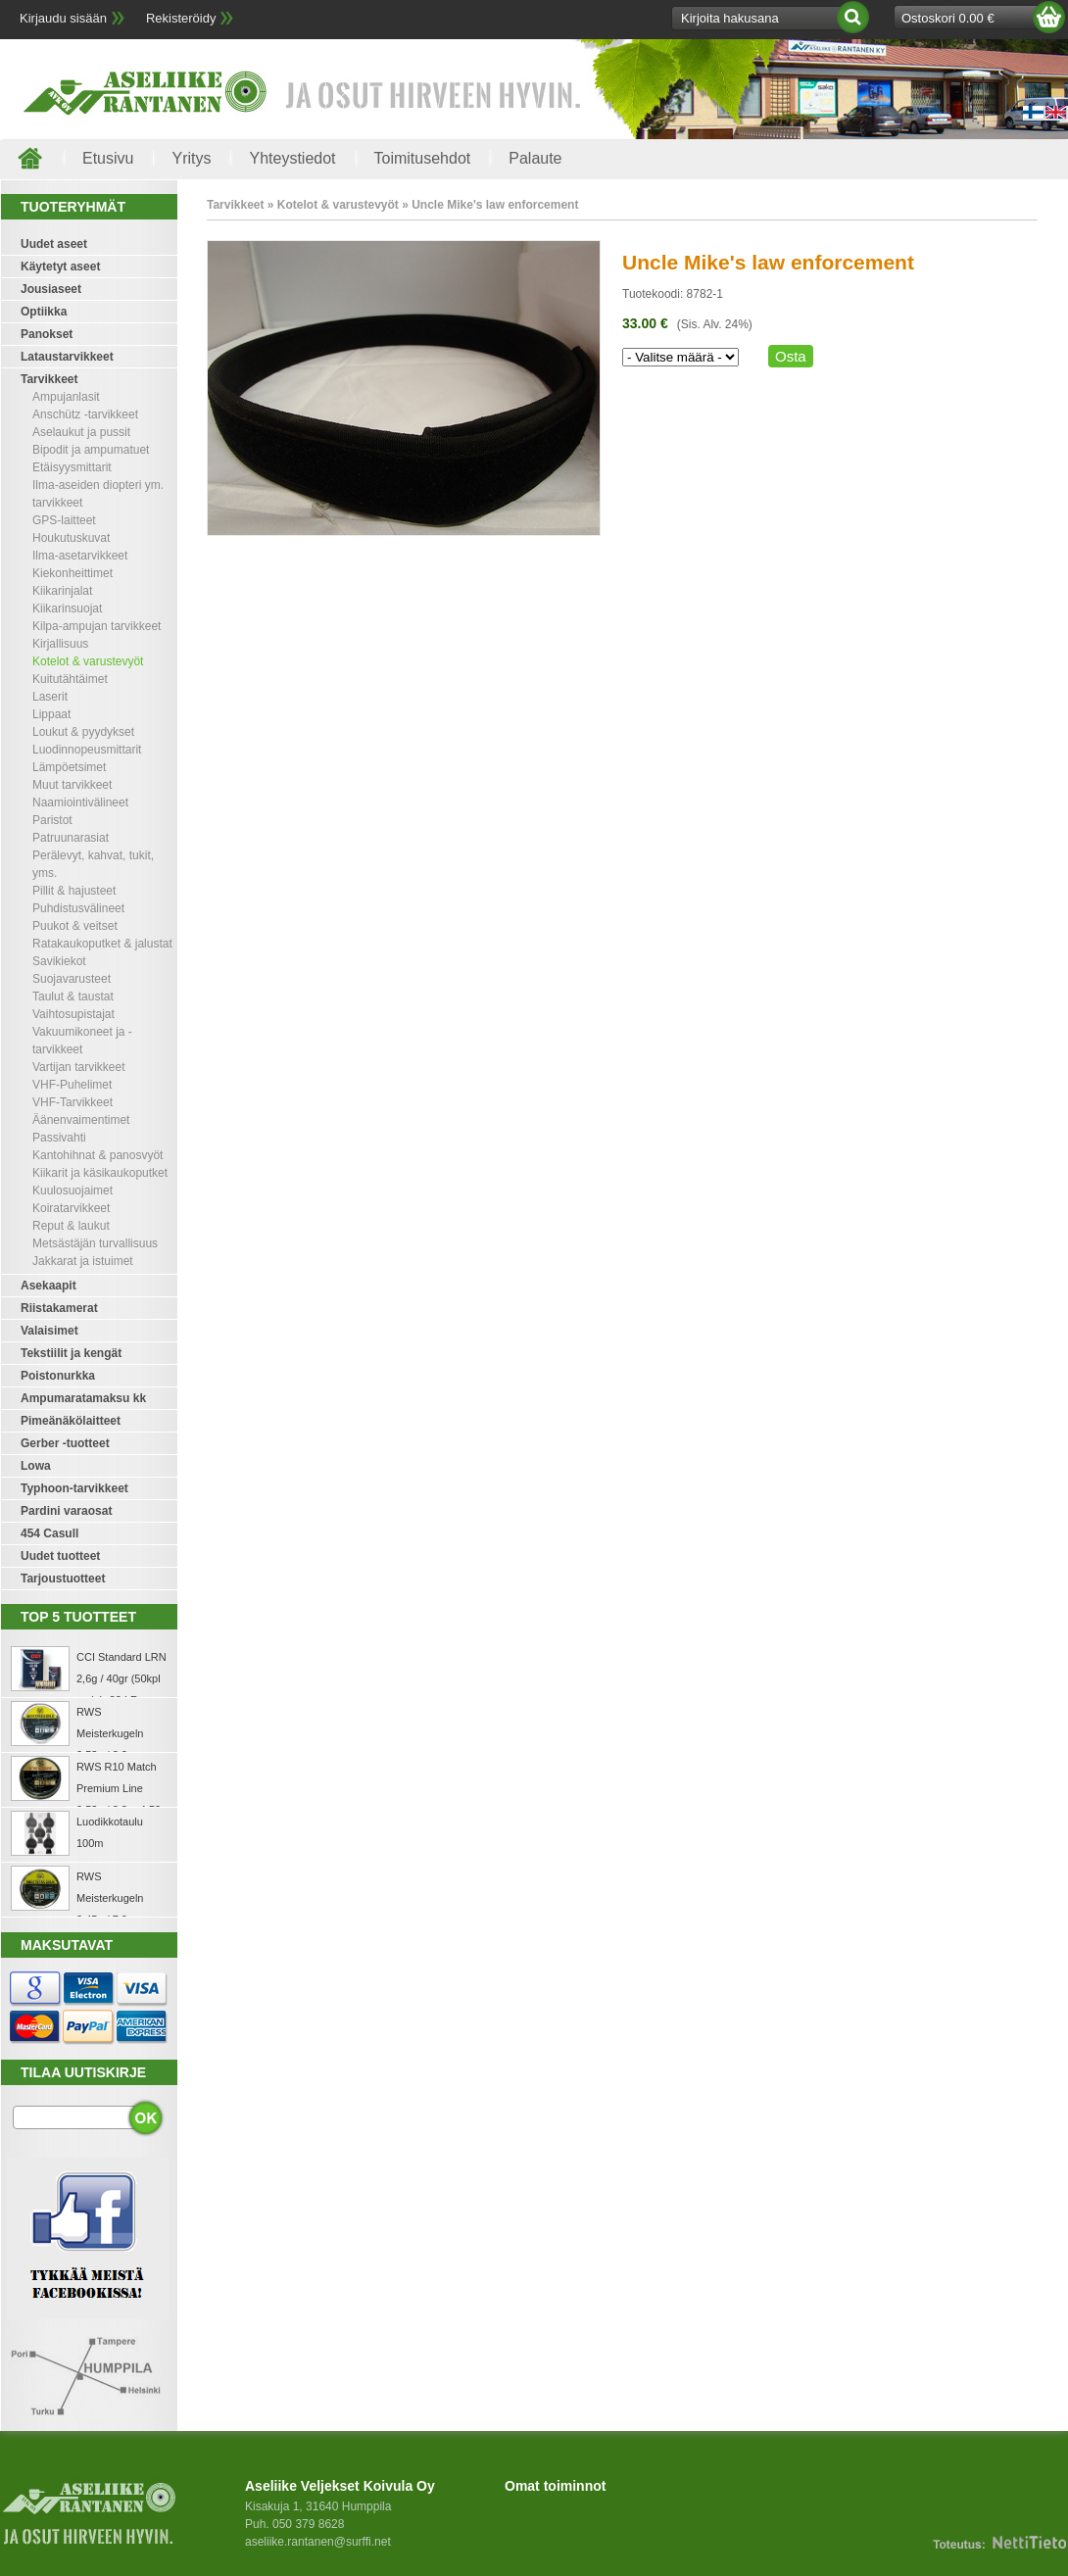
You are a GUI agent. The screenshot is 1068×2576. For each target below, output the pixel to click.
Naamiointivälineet (80, 802)
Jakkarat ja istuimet (82, 1261)
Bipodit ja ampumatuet (90, 450)
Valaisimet (49, 1330)
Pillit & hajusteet (74, 891)
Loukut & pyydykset (83, 732)
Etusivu (107, 158)
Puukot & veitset (75, 926)
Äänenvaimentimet (80, 1120)
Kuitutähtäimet (70, 679)
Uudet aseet (54, 244)
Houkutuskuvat (71, 538)
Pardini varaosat (66, 1511)
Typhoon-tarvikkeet (74, 1488)
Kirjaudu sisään (63, 18)
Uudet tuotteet (60, 1556)
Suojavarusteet (71, 979)
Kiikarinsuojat (67, 608)
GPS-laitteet (64, 520)
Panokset (47, 334)
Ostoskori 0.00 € (948, 18)
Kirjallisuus (60, 644)
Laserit (50, 697)
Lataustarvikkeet (67, 357)
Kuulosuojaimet (72, 1190)
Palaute (535, 158)
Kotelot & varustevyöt (87, 661)
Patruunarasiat (70, 838)
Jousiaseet (51, 289)
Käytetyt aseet (60, 266)
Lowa (36, 1466)
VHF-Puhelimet (72, 1085)
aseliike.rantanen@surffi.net (318, 2542)
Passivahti (59, 1137)
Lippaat (51, 714)
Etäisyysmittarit (72, 467)
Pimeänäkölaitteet (71, 1421)
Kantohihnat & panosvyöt (97, 1155)
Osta (790, 356)
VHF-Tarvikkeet (72, 1102)
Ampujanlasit (66, 397)
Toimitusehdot (422, 158)
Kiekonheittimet (72, 573)
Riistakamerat (59, 1308)
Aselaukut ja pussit (81, 432)
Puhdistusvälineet (78, 908)
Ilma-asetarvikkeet (79, 555)
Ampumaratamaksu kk (83, 1398)
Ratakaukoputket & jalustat (102, 943)
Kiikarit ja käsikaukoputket (100, 1173)
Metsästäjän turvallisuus (95, 1243)
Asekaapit (48, 1285)
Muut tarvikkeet (72, 785)
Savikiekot (59, 961)
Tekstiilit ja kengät (71, 1353)
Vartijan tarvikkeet (78, 1067)
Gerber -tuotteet (65, 1443)
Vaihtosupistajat (73, 1014)
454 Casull (49, 1533)
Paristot (52, 820)
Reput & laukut (71, 1226)
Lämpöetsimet (69, 767)
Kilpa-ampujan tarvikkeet (96, 626)
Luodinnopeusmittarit (86, 749)
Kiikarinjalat (62, 591)
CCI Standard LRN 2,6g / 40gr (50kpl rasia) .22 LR (121, 1678)
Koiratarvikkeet (71, 1208)
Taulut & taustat (73, 996)
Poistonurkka (58, 1376)
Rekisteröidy (181, 18)
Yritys (191, 158)
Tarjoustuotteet (63, 1578)
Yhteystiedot (292, 158)
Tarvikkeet (49, 379)
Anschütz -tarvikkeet (85, 414)
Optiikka (44, 311)
